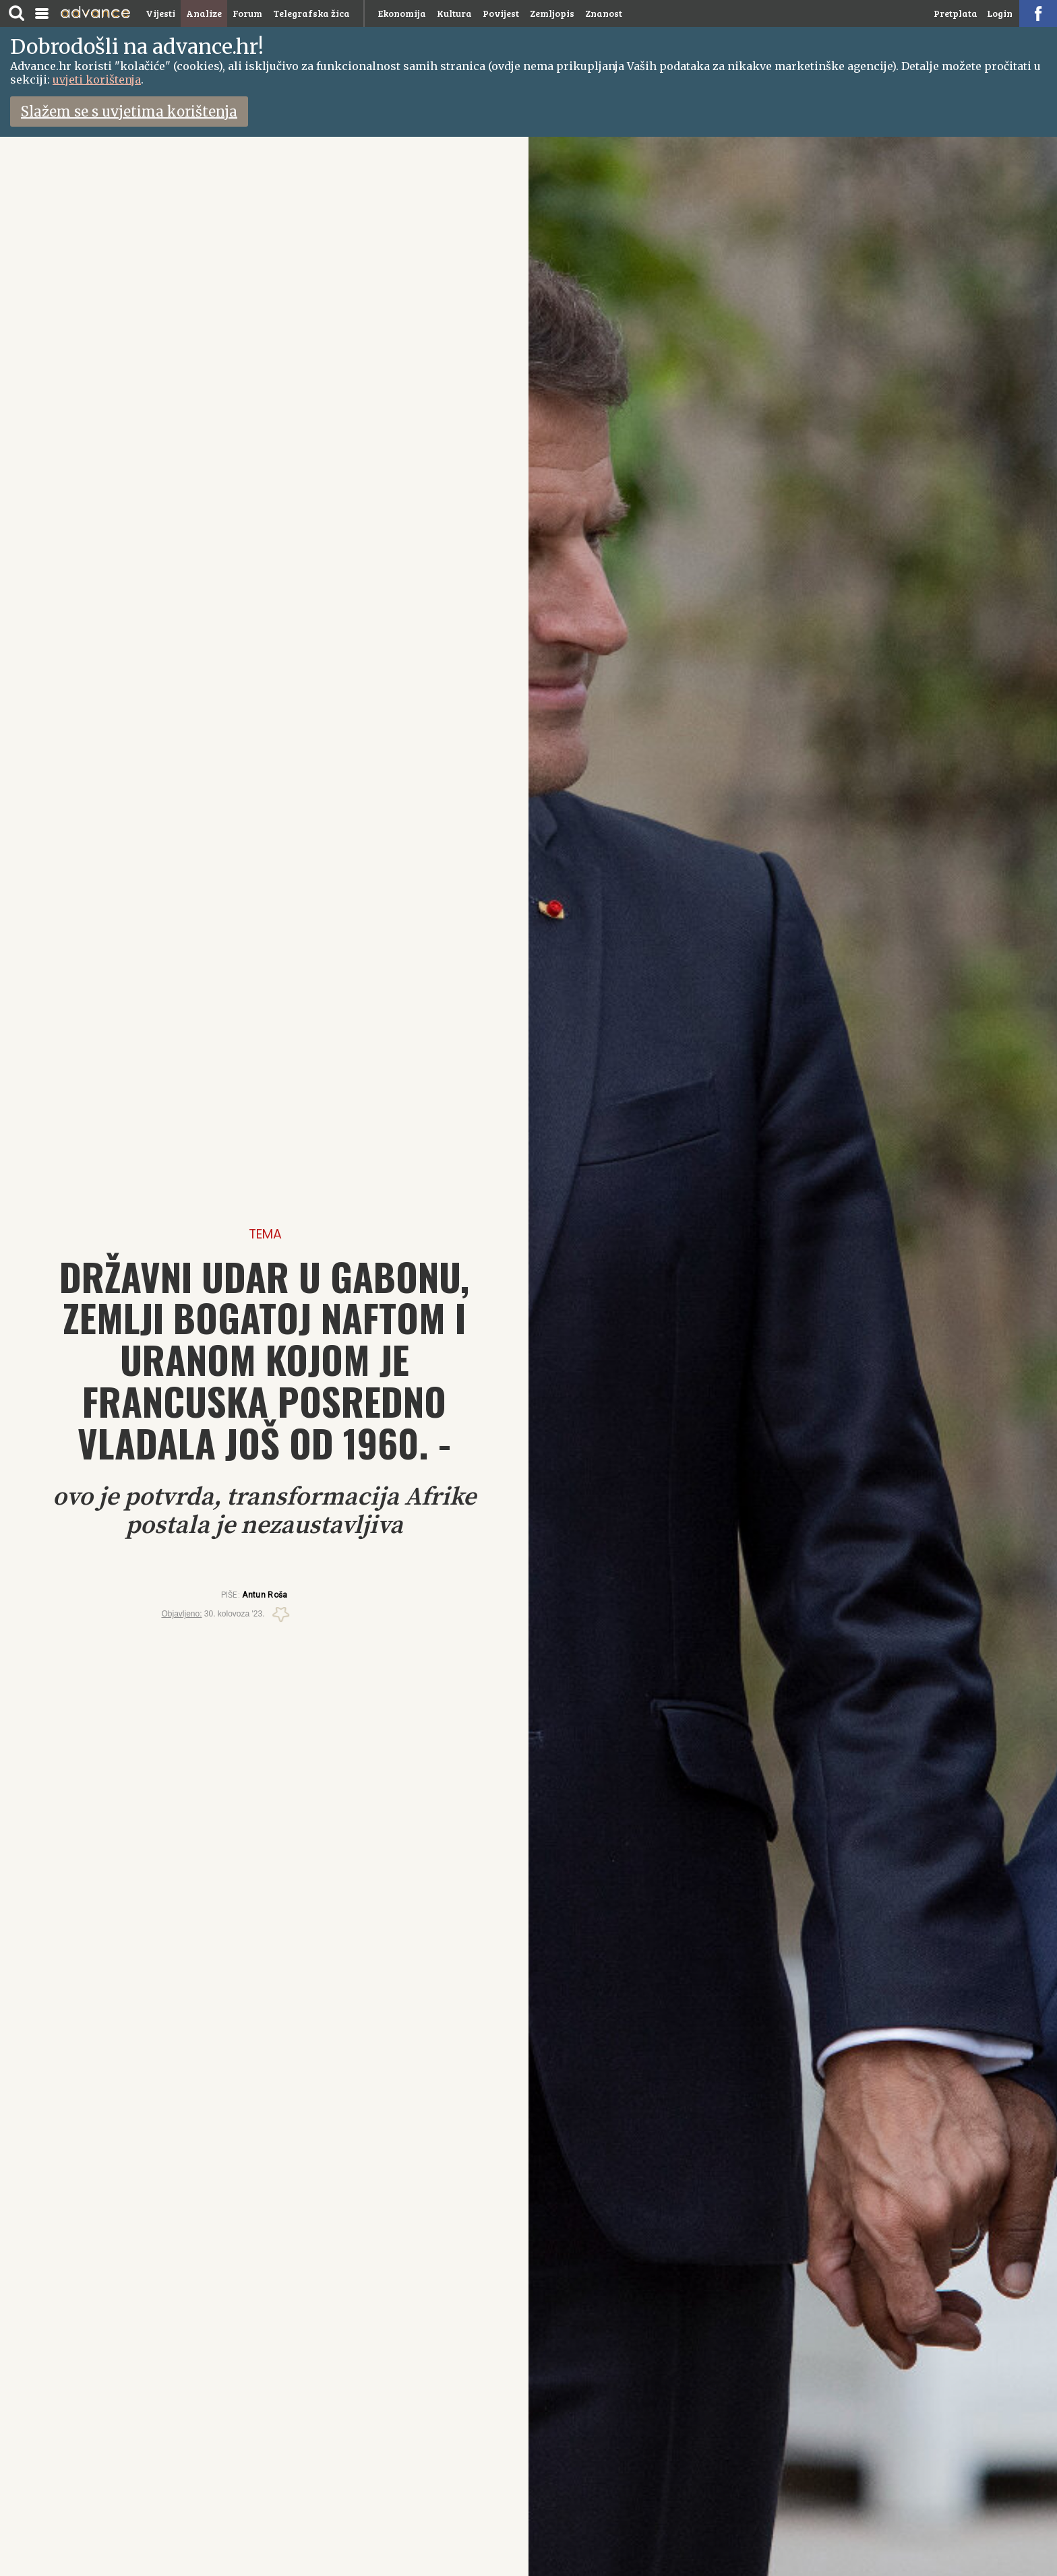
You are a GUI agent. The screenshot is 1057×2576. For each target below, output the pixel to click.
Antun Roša (264, 1595)
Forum (247, 13)
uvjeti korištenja (97, 79)
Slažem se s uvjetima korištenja (129, 111)
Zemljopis (552, 13)
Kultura (454, 13)
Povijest (501, 13)
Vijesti (160, 13)
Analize (204, 13)
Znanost (603, 13)
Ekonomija (402, 13)
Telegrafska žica (311, 13)
